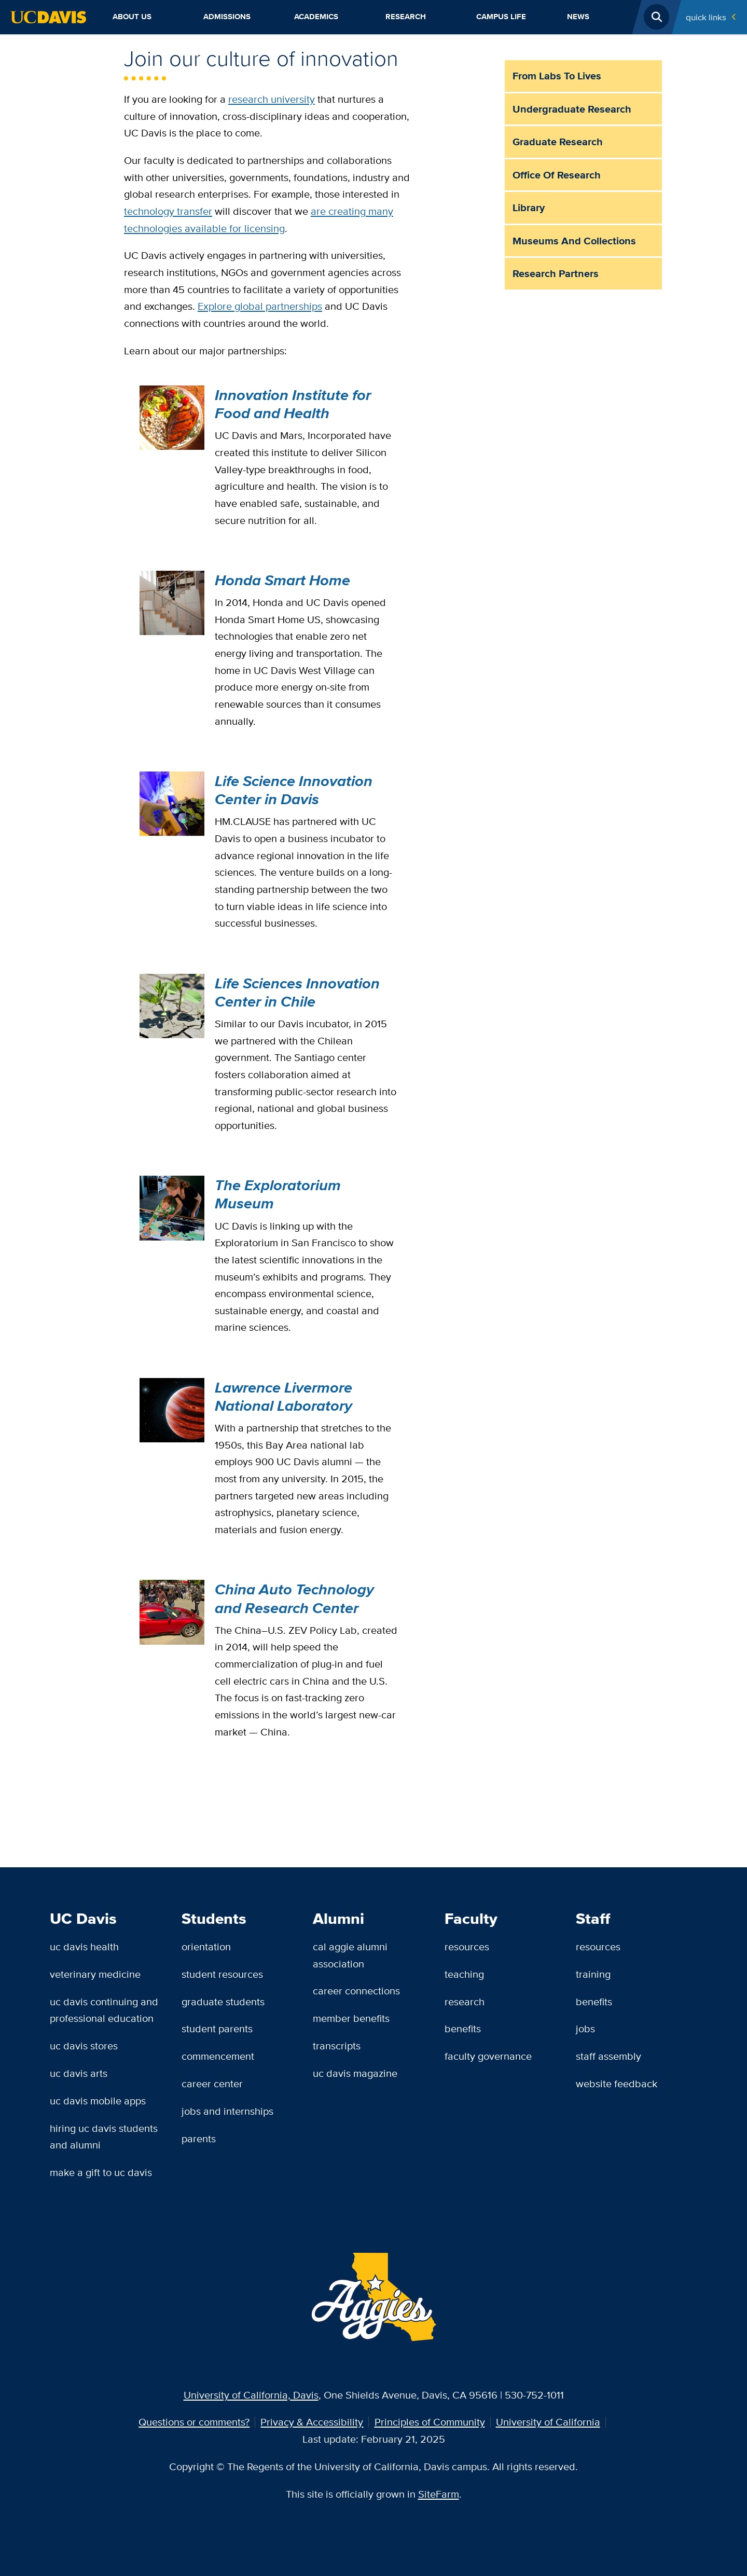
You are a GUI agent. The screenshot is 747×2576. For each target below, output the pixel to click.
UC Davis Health (84, 1946)
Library (529, 207)
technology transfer (168, 210)
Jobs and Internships (227, 2110)
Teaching (464, 1973)
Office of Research (557, 175)
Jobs (585, 2028)
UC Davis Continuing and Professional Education (104, 2010)
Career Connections (356, 1990)
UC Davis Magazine (355, 2073)
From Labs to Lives (557, 76)
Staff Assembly (608, 2055)
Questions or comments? (194, 2421)
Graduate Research (558, 141)
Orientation (206, 1946)
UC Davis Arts (78, 2073)
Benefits (463, 2028)
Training (593, 1973)
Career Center (212, 2083)
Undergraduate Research (572, 109)
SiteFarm (438, 2493)
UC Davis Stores (84, 2045)
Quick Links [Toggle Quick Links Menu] (706, 16)
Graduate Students (223, 2001)
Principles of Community (430, 2421)
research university (271, 98)
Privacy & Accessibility (311, 2421)
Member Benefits (351, 2018)
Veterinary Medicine (95, 1973)
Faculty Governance (488, 2055)
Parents (199, 2138)
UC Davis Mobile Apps (98, 2100)
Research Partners (556, 273)
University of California (548, 2421)
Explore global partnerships (260, 305)
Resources (467, 1946)
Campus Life (501, 16)
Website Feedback (616, 2083)
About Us (132, 16)
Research (405, 16)
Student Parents (217, 2028)
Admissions (227, 16)
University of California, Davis (251, 2394)
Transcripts (337, 2045)
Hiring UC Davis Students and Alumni (104, 2136)
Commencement (218, 2055)
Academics (316, 16)
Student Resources (222, 1973)
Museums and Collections (574, 241)
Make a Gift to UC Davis (101, 2172)
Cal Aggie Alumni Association (350, 1955)
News (578, 16)
